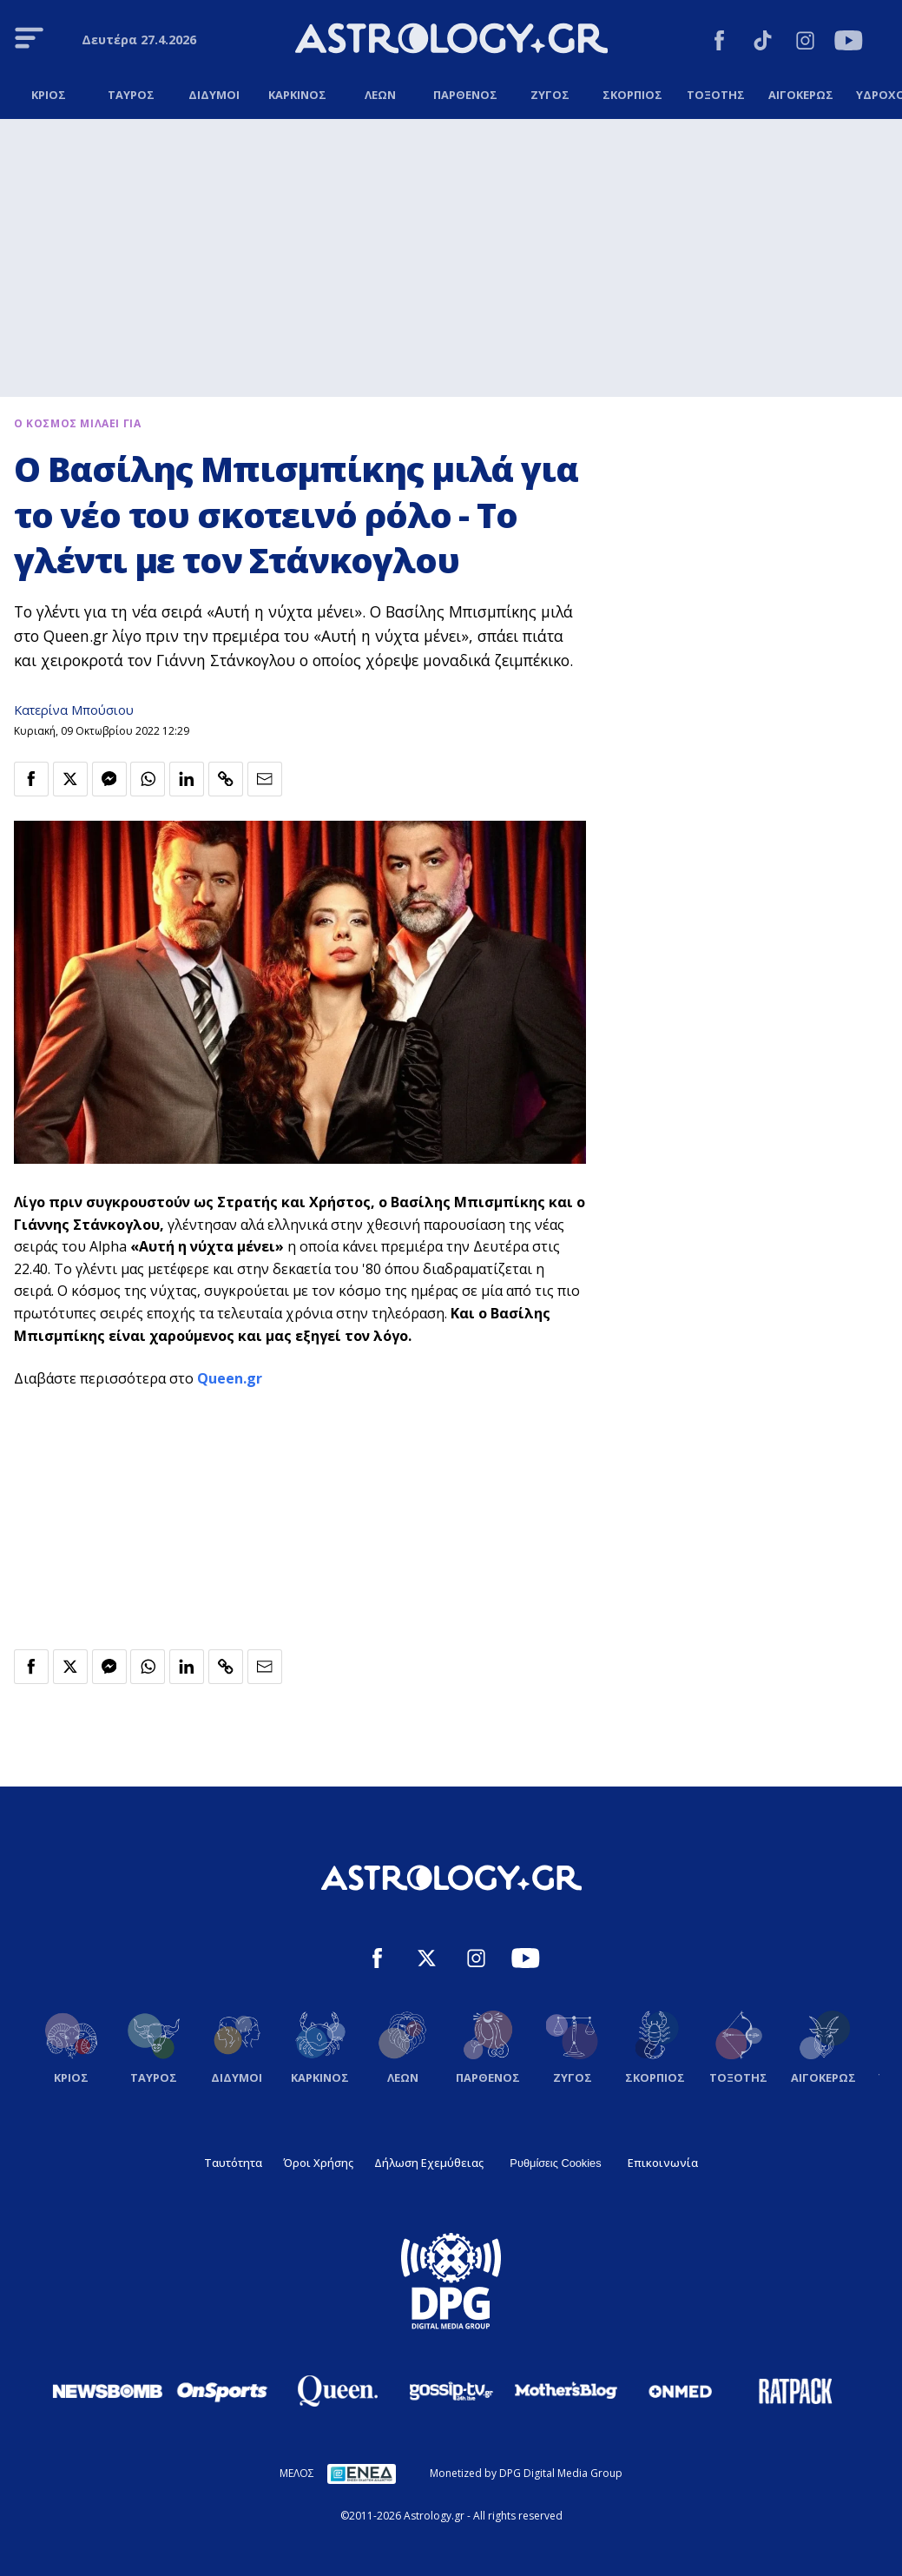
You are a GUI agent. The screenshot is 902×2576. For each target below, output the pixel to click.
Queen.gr (229, 1378)
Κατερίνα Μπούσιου (74, 710)
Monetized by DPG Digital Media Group (526, 2473)
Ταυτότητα (233, 2162)
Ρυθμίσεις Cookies (555, 2163)
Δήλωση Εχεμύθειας (429, 2162)
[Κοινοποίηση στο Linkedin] (186, 779)
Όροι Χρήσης (318, 2162)
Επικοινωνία (663, 2162)
